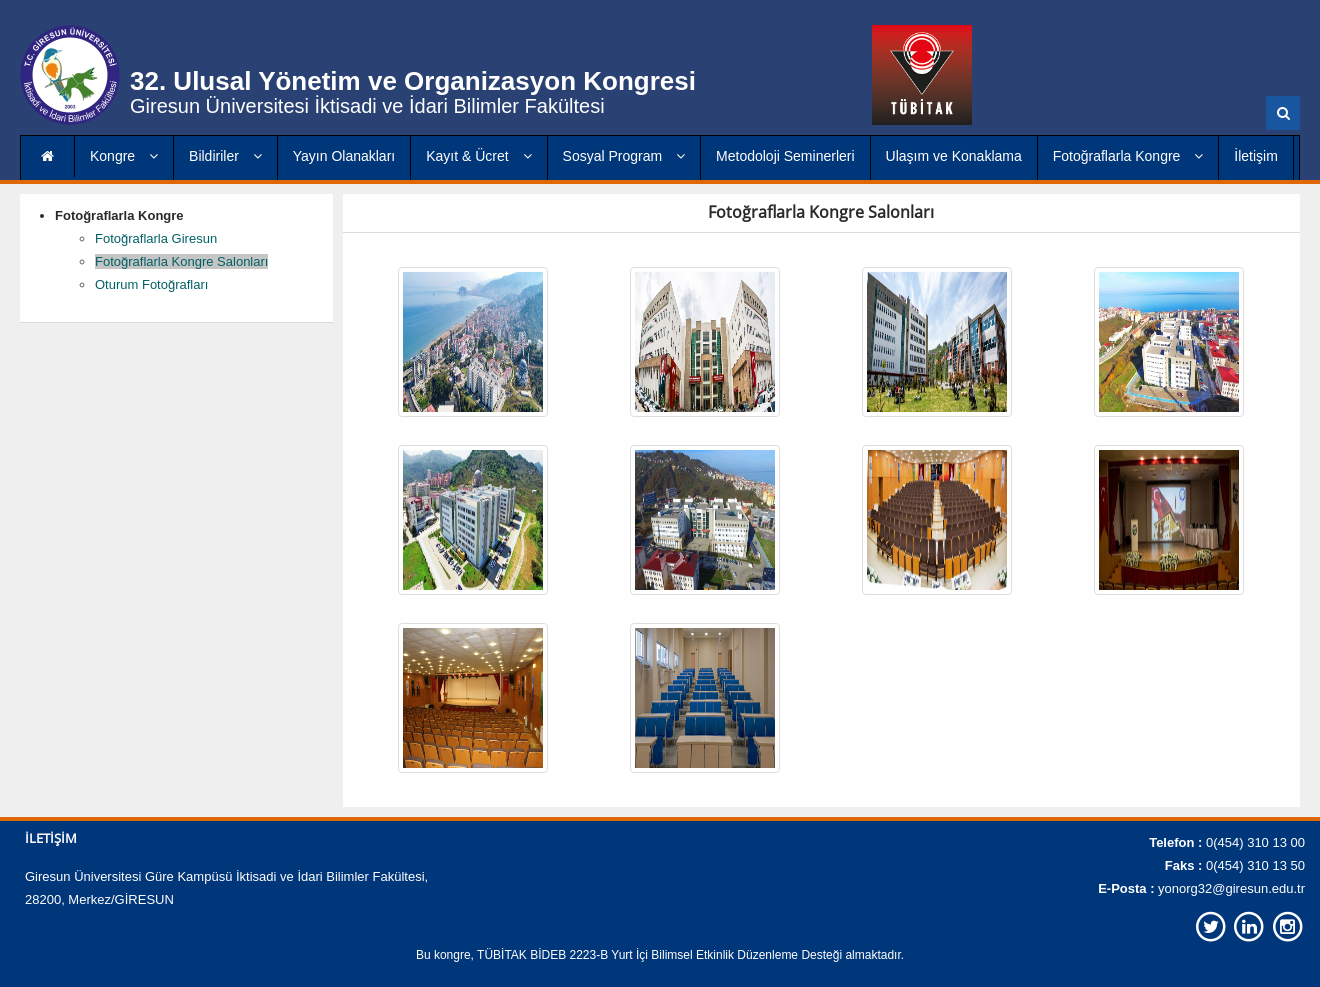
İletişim (1256, 156)
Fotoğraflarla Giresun (156, 238)
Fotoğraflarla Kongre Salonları (181, 261)
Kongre (124, 156)
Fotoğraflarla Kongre (1128, 156)
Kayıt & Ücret (478, 156)
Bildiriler (225, 156)
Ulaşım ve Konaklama (954, 156)
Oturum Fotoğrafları (151, 284)
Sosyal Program (624, 156)
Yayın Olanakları (344, 156)
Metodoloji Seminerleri (785, 156)
